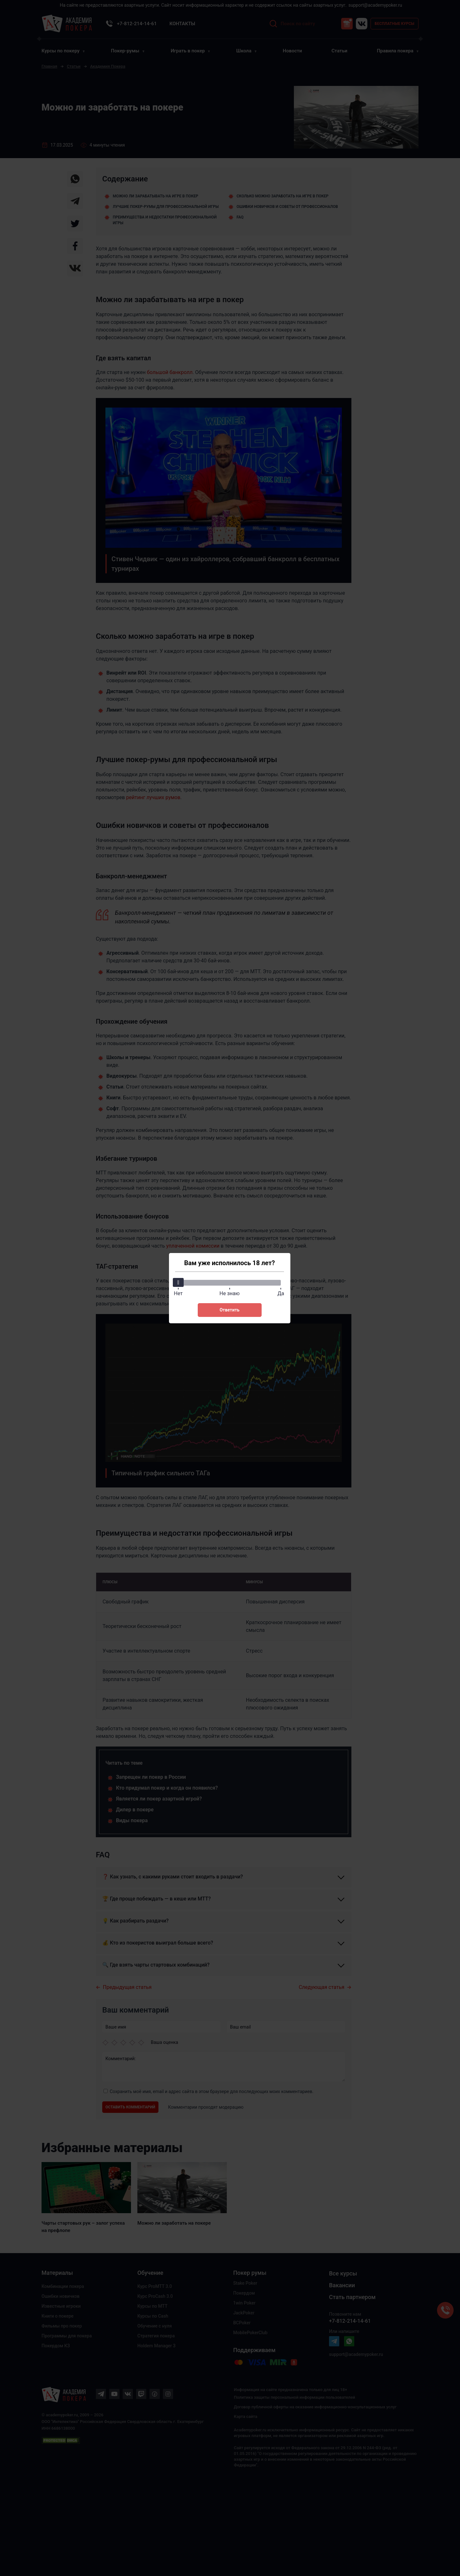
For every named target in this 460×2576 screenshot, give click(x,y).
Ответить (229, 1309)
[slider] (178, 1282)
